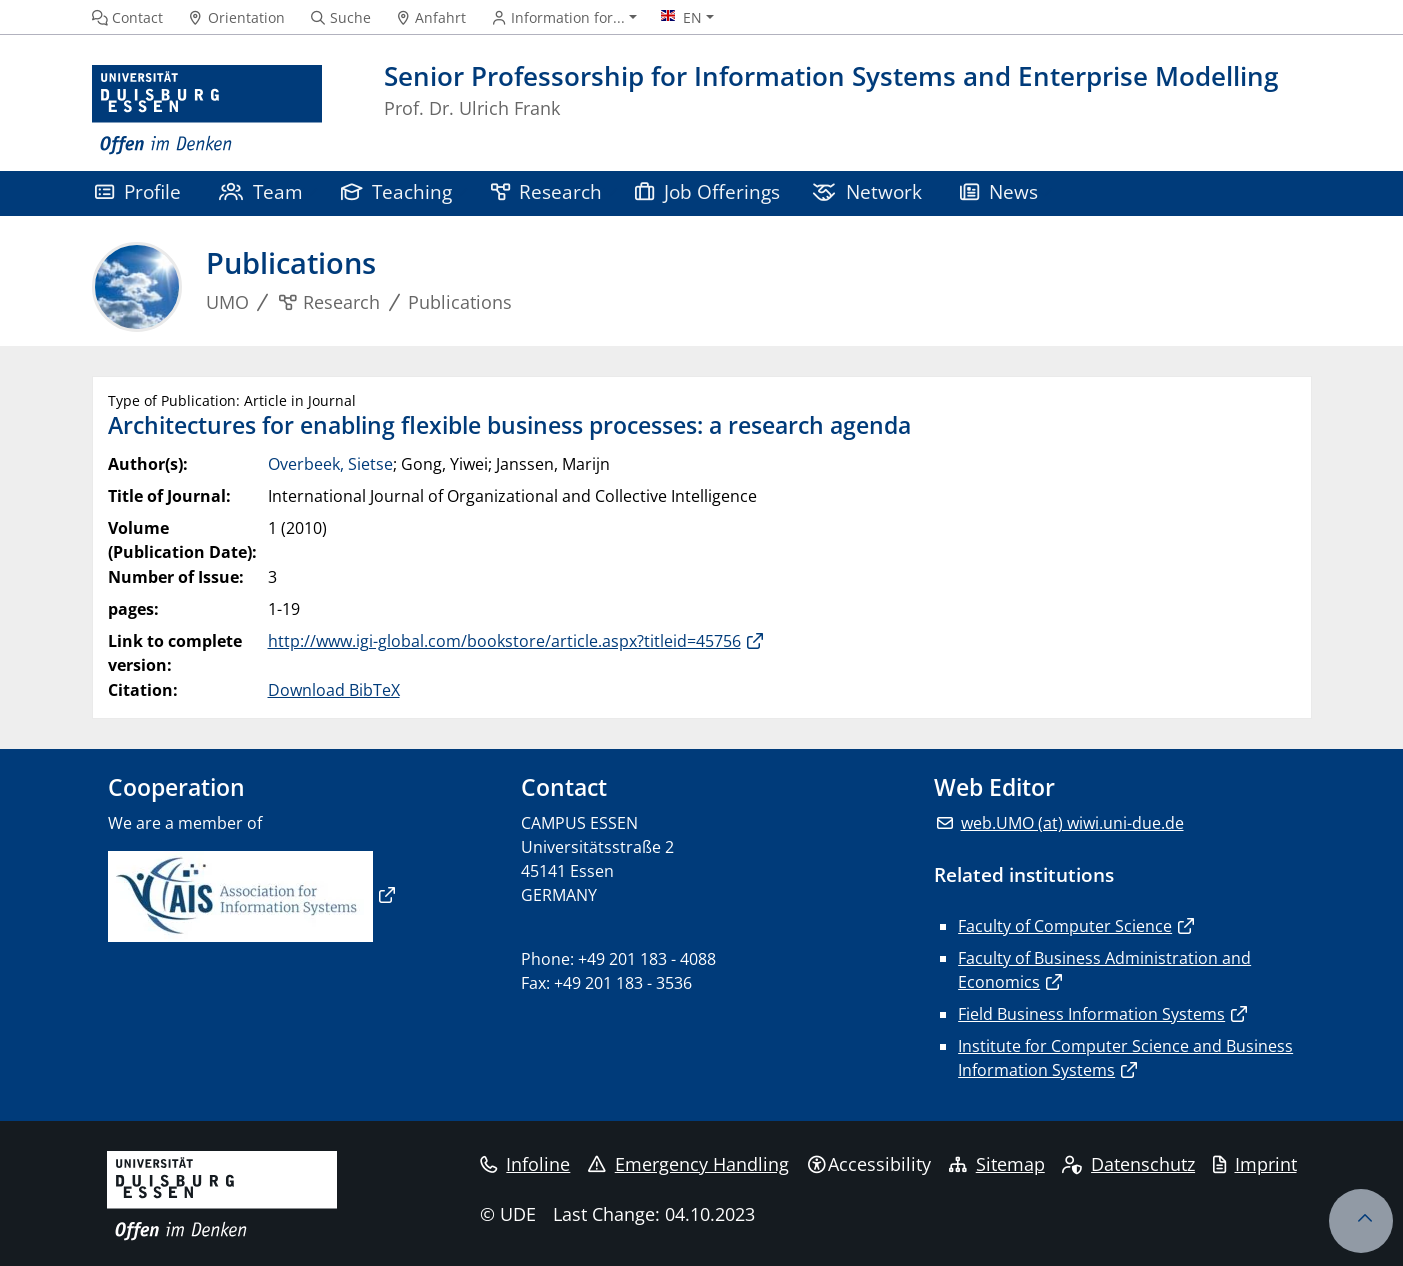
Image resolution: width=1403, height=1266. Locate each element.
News (999, 191)
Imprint (1255, 1164)
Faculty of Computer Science (1065, 926)
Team (261, 191)
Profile (138, 191)
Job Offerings (707, 191)
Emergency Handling (688, 1164)
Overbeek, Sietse (330, 464)
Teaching (397, 191)
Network (867, 191)
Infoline (525, 1164)
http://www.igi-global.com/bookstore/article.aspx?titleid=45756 (504, 641)
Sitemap (997, 1164)
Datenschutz (1128, 1164)
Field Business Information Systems (1091, 1014)
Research (547, 191)
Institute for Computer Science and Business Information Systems (1125, 1058)
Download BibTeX (334, 690)
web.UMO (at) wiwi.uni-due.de (1072, 823)
